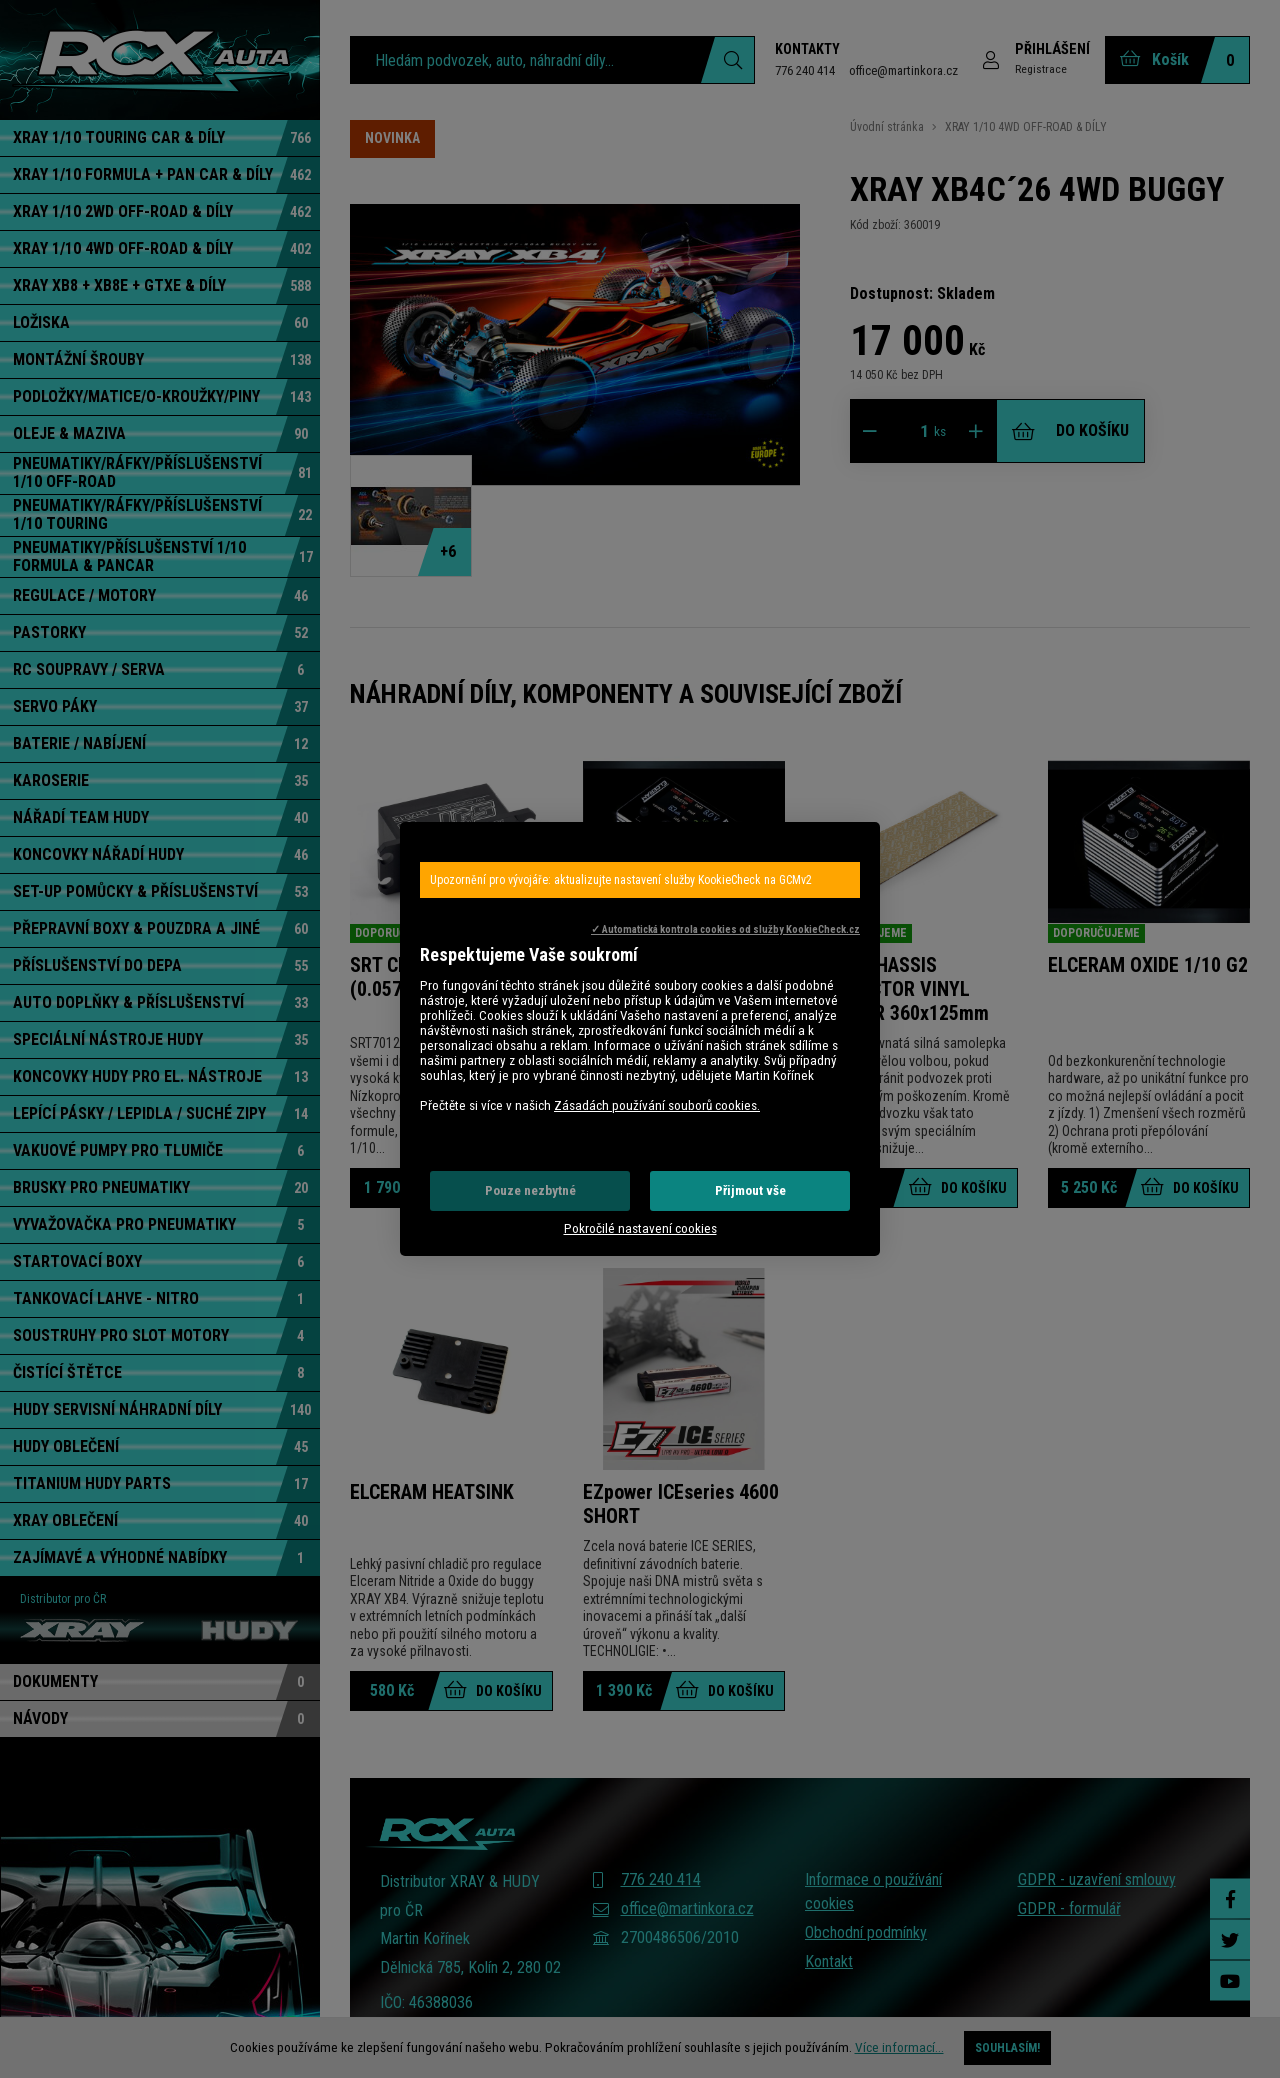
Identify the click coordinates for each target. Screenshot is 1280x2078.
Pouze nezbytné (530, 1190)
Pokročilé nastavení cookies (640, 1228)
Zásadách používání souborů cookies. (657, 1105)
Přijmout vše (750, 1190)
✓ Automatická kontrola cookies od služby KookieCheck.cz (725, 929)
